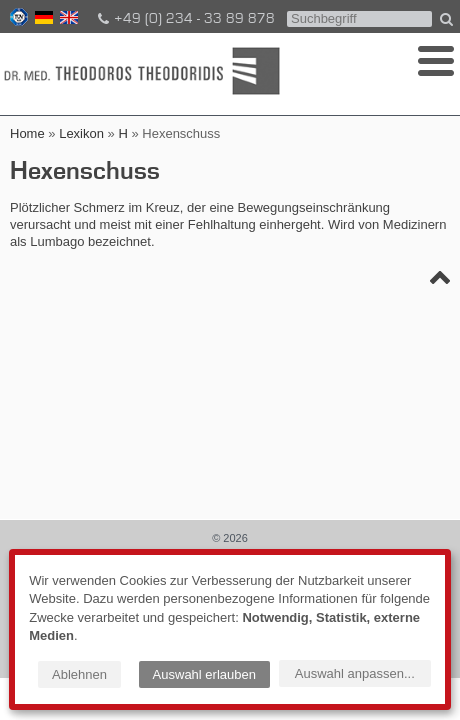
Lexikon (81, 133)
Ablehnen (79, 674)
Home (27, 133)
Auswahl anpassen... (355, 673)
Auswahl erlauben (204, 674)
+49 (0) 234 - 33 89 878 (185, 19)
